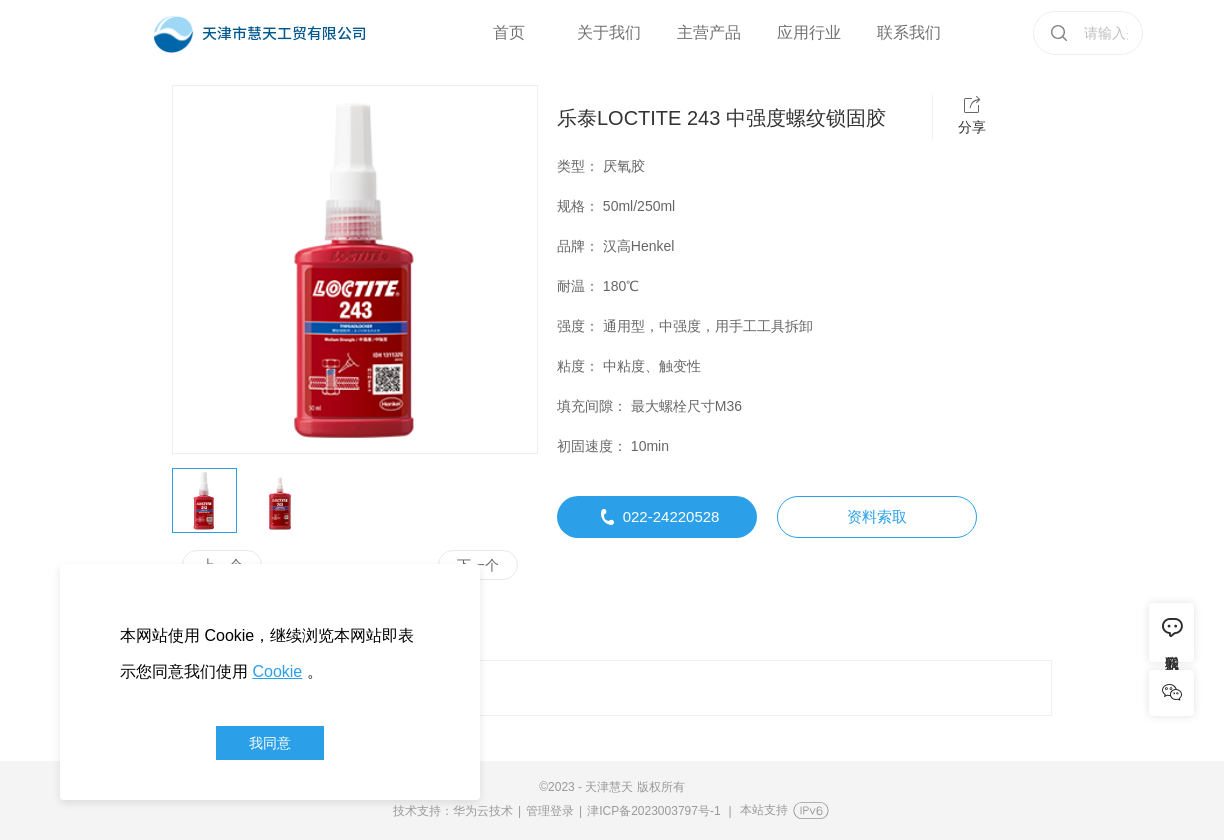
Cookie (277, 671)
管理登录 (550, 811)
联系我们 (909, 32)
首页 (509, 32)
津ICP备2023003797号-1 (653, 811)
